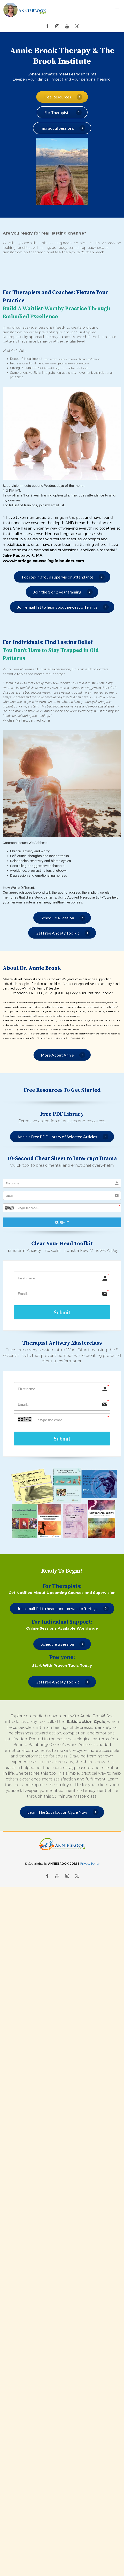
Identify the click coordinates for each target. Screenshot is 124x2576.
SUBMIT (62, 1222)
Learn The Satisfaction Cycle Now (63, 1812)
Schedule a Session (63, 918)
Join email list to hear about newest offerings (63, 607)
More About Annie (63, 1055)
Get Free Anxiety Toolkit (63, 933)
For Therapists (63, 112)
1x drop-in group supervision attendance (63, 577)
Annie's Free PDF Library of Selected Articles (62, 1136)
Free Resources (63, 97)
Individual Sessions (63, 128)
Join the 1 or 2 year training (63, 592)
